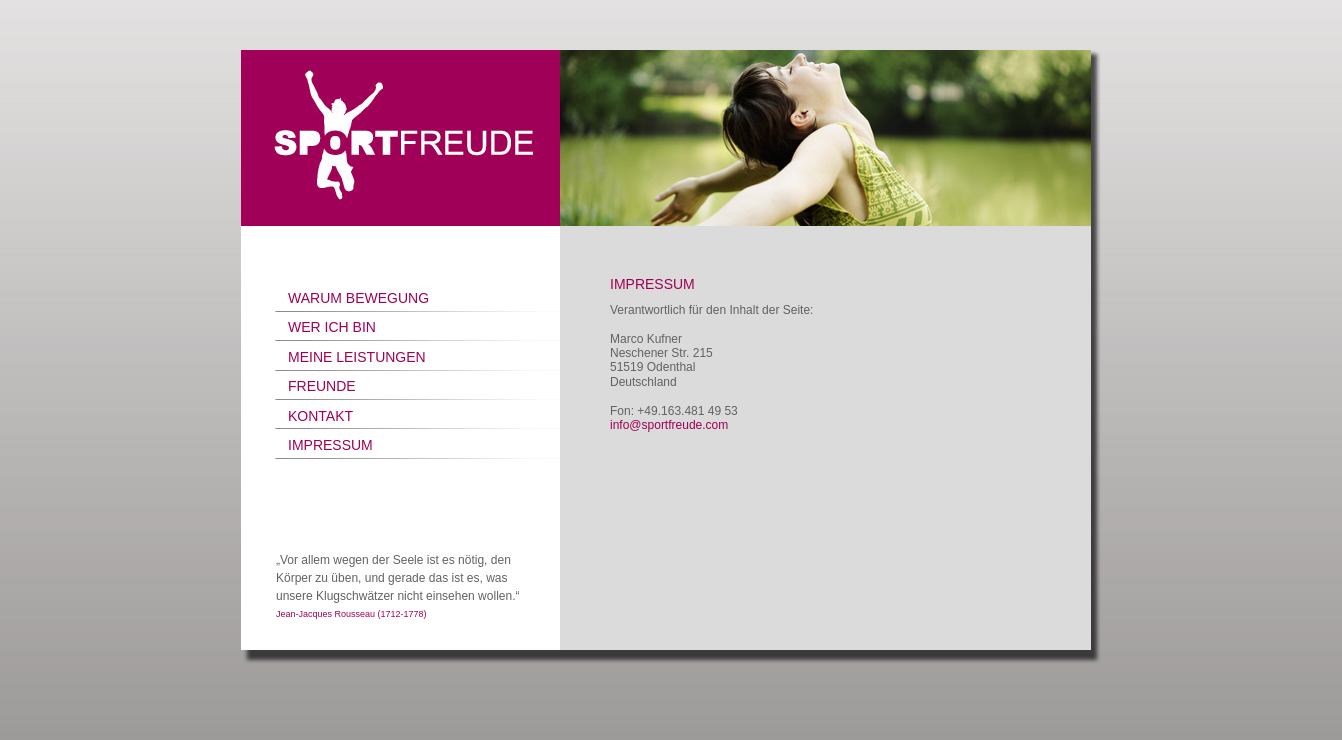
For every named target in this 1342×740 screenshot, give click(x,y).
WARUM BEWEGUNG (358, 298)
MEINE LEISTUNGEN (357, 357)
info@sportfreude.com (669, 425)
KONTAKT (320, 416)
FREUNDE (322, 386)
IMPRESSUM (330, 445)
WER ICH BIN (332, 327)
